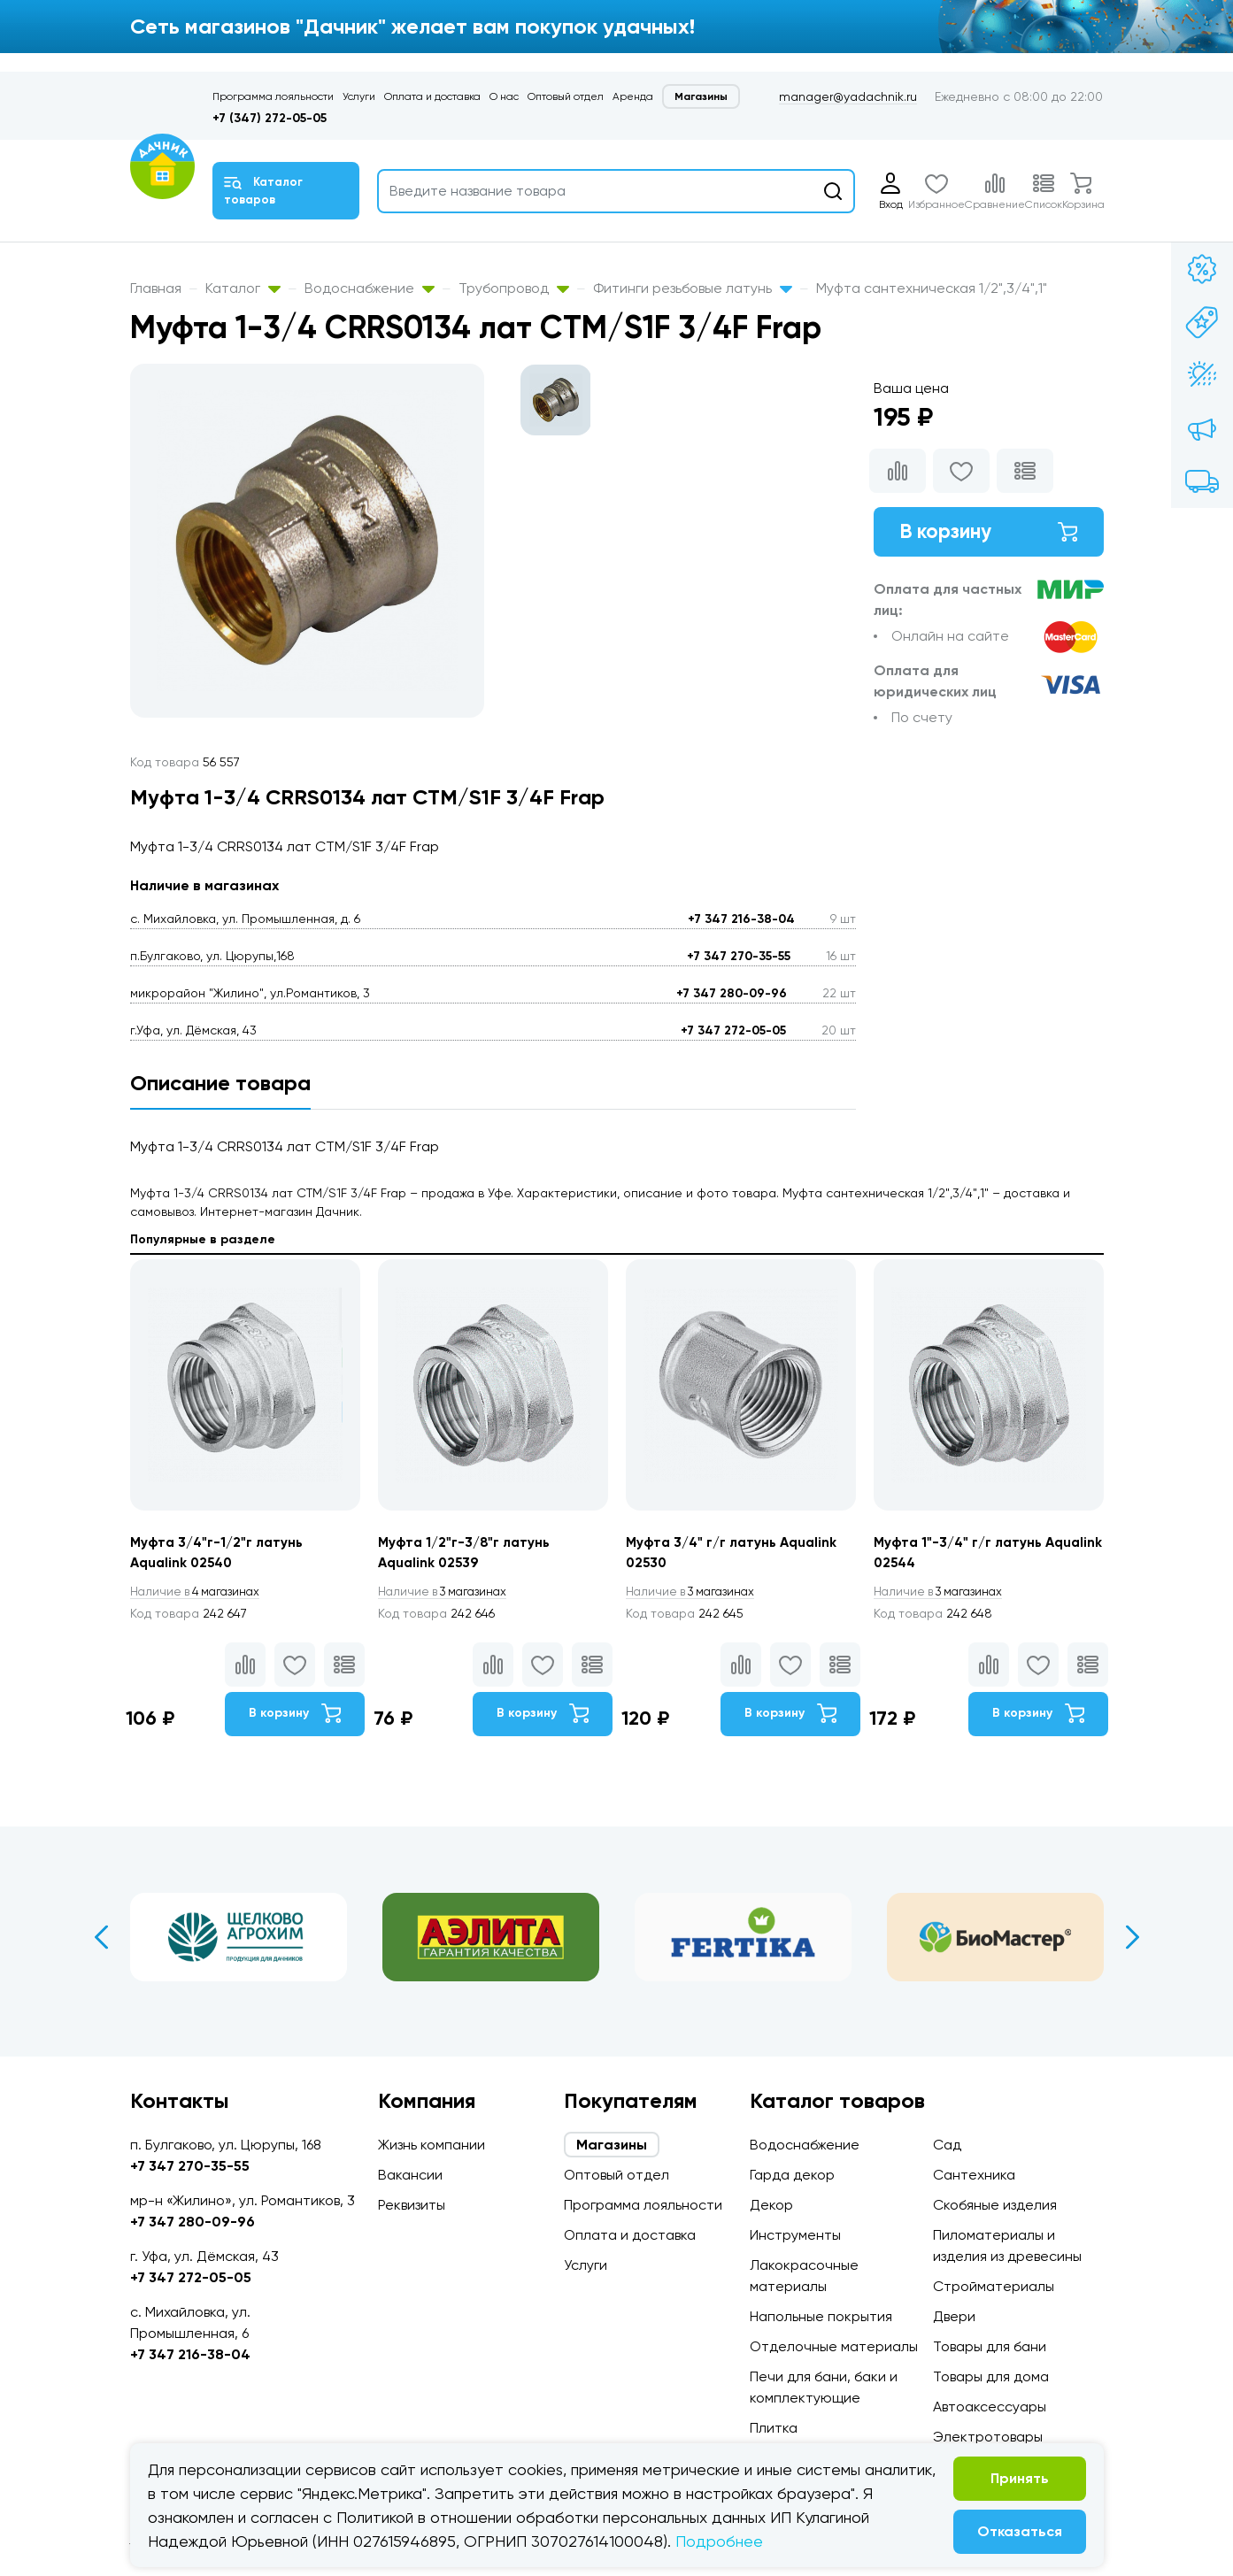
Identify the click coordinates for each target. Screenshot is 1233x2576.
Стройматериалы (993, 2286)
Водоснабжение (369, 288)
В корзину (988, 533)
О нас (504, 96)
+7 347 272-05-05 (733, 1030)
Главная (155, 288)
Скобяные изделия (995, 2204)
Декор (771, 2204)
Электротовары (988, 2436)
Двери (954, 2316)
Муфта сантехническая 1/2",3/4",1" (931, 288)
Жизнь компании (431, 2144)
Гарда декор (792, 2174)
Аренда (633, 96)
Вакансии (410, 2174)
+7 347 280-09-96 (731, 993)
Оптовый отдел (566, 96)
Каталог (243, 288)
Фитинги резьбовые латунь (692, 288)
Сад (947, 2144)
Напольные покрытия (821, 2316)
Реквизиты (411, 2204)
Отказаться (1019, 2531)
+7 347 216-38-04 (741, 919)
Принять (1019, 2478)
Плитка (774, 2427)
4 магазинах (199, 1593)
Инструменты (795, 2234)
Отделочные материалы (834, 2346)
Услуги (359, 96)
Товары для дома (991, 2376)
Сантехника (974, 2174)
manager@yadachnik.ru (848, 96)
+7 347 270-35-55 (738, 956)
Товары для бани (989, 2346)
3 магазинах (447, 1593)
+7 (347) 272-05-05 (269, 118)
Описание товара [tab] (220, 1083)
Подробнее (719, 2541)
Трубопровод (514, 288)
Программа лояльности (273, 96)
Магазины (701, 96)
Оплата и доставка (432, 96)
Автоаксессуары (989, 2406)
